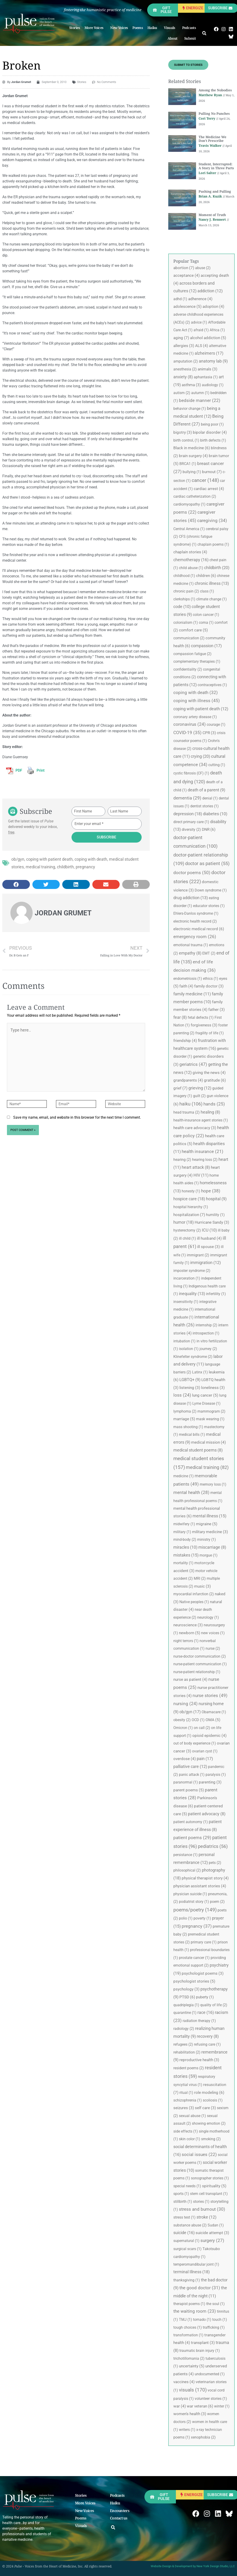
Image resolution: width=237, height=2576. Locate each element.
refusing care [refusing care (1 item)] (207, 2044)
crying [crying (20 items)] (200, 756)
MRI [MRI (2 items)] (200, 1578)
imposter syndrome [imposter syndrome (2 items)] (191, 1270)
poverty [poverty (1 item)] (202, 1918)
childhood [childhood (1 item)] (184, 575)
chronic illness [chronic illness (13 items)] (212, 583)
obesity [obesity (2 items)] (182, 1720)
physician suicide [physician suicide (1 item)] (190, 1894)
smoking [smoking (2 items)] (211, 2139)
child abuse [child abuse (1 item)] (191, 568)
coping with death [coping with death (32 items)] (195, 692)
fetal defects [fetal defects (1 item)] (201, 1017)
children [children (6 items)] (206, 575)
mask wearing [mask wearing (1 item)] (210, 1419)
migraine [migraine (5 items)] (206, 1524)
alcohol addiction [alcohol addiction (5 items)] (208, 337)
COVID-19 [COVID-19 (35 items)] (187, 732)
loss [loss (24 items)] (182, 1395)
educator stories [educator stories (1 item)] (209, 906)
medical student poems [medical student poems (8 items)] (198, 1450)
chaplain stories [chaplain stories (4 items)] (190, 552)
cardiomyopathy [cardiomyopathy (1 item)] (189, 504)
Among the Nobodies (215, 90)
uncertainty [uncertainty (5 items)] (191, 2366)
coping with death (91, 859)
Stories (74, 27)
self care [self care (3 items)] (205, 2107)
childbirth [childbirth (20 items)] (216, 567)
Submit (191, 38)
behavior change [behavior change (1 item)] (189, 408)
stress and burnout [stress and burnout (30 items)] (202, 2209)
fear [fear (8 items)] (180, 1017)
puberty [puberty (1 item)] (205, 1997)
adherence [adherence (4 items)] (200, 298)
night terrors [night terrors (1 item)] (186, 1641)
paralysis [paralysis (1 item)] (216, 1774)
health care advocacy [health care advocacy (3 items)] (194, 1127)
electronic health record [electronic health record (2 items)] (195, 921)
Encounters (119, 2511)
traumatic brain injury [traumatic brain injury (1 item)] (199, 2350)
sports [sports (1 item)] (181, 2193)
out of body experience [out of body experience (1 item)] (194, 1743)
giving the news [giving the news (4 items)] (209, 1072)
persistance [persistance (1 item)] (185, 1855)
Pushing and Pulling (215, 191)
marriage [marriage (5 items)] (184, 1419)
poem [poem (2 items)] (217, 1901)
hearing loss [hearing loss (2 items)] (205, 1159)
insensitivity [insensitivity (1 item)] (185, 1301)
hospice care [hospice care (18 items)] (189, 1198)
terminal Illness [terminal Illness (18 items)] (191, 2271)
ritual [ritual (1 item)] (186, 2092)
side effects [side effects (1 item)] (185, 2131)
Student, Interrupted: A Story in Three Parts (216, 166)
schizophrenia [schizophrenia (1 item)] (187, 2100)
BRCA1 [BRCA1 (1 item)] (187, 464)
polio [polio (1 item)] (186, 1918)
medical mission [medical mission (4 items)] (208, 1442)
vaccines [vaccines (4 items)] (184, 2381)
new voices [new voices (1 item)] (213, 1633)
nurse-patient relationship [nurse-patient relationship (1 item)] (196, 1672)
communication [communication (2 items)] (189, 638)
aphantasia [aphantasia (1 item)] (206, 377)
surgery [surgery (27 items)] (212, 2240)
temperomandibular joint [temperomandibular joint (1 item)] (196, 2264)
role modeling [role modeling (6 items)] (209, 2092)
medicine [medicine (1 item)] (183, 1476)
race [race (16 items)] (205, 2012)
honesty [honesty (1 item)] (191, 1191)
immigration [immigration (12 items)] (205, 1262)
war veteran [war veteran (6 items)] (200, 2406)
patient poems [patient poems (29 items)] (192, 1837)
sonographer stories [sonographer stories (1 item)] (210, 2178)
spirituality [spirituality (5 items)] (214, 2186)
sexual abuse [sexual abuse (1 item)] (192, 2116)
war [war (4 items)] (179, 2406)
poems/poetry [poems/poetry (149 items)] (195, 1910)
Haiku (153, 27)
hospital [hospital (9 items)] (216, 1199)
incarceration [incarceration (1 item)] (186, 1278)
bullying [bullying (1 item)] (192, 472)
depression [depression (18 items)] (187, 813)
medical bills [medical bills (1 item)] (192, 1434)
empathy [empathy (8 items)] (190, 953)
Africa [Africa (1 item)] (217, 330)
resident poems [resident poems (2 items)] (188, 2068)
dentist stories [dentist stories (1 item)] (204, 806)
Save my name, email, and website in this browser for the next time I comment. (77, 1117)
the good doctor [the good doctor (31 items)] (199, 2287)
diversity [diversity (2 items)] (191, 829)
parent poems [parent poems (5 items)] (188, 1790)
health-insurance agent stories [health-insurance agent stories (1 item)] (200, 1120)
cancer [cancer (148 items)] (205, 480)
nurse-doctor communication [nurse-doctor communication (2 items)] (199, 1656)
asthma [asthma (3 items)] (191, 384)
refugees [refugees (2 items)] (183, 2044)
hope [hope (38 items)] (210, 1191)
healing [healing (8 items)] (210, 1112)
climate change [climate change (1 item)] (211, 599)
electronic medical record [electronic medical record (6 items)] (198, 929)
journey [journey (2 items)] (208, 1349)
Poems (137, 27)
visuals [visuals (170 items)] (193, 2390)
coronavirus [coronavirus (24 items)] (189, 724)
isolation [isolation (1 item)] (189, 1349)
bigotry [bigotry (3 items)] (182, 432)
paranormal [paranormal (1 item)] (185, 1782)
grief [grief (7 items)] (180, 1088)
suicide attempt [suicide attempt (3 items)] (212, 2232)
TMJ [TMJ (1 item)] (185, 2319)
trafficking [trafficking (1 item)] (214, 2327)
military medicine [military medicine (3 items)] (210, 1531)
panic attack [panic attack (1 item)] (192, 1774)
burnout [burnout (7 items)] (212, 471)
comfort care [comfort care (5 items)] (193, 630)
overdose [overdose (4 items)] (184, 1758)
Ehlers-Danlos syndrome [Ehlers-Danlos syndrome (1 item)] (195, 913)
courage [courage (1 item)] (216, 724)
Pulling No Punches (214, 113)
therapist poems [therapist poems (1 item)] (189, 2304)
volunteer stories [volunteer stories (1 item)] (211, 2398)
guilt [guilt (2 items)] (199, 1096)
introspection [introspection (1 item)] (206, 1333)
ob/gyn (17, 859)
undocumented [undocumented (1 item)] (210, 2374)
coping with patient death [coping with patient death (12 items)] (200, 708)
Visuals (170, 27)
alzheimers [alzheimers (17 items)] (209, 353)
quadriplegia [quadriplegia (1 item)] (186, 2005)
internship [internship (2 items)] (206, 1325)
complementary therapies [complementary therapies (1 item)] (196, 661)
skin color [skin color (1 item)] (189, 2139)
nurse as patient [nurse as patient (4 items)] (190, 1679)
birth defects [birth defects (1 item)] (213, 440)
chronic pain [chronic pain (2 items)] (186, 591)
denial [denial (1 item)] (210, 798)
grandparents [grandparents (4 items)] (188, 1080)
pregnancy (85, 866)
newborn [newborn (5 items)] (189, 1632)
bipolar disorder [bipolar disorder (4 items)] (210, 432)
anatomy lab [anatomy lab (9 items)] (213, 361)
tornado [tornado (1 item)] (202, 2319)
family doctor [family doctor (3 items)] (209, 986)
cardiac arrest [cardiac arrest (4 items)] (209, 488)
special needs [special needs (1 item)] (187, 2186)
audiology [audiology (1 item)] (213, 385)
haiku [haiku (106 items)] (191, 1104)
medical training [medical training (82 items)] (207, 1467)
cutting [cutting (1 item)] (216, 765)
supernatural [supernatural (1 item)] (186, 2240)
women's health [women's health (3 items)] (189, 2413)
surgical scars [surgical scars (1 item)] (187, 2249)
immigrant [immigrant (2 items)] (198, 1255)
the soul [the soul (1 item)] (215, 2304)
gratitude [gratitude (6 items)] (215, 1080)
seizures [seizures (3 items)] (183, 2107)
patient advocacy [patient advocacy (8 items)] (206, 1814)
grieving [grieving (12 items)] (199, 1088)
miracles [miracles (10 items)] (185, 1547)
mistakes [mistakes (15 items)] (186, 1555)
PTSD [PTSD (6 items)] (187, 1997)
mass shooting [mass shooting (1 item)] (188, 1427)
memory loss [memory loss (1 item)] (213, 1484)
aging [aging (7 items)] (181, 337)
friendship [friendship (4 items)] (185, 1040)
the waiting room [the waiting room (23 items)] (194, 2311)
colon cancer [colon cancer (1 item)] (206, 614)
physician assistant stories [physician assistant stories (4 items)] (199, 1886)
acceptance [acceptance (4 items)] (186, 275)
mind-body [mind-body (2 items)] (184, 1539)
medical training (40, 866)
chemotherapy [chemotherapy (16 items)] (191, 559)
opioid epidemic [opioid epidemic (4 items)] (209, 1735)
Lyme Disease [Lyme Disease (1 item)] (206, 1403)
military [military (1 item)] (182, 1532)
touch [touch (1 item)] (219, 2319)
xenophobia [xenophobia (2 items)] (203, 2437)
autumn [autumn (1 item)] (200, 393)
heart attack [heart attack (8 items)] (196, 1167)
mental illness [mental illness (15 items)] (209, 1515)
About (174, 38)
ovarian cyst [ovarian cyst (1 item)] (205, 1751)
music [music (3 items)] (202, 1586)
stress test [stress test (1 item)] (184, 2217)
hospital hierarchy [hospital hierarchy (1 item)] (190, 1207)
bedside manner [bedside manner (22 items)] (199, 400)
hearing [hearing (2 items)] (182, 1159)
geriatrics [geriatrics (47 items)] (193, 1064)
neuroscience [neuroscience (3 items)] (188, 1625)
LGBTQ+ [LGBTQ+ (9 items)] (189, 1379)
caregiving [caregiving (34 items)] (212, 520)
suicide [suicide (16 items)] (184, 2232)
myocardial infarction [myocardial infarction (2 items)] (193, 1594)
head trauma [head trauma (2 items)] (186, 1112)
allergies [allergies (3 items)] (183, 345)
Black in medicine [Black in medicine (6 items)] (191, 448)
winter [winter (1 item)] (222, 2406)
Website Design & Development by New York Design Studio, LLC (193, 2566)
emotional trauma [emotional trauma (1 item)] (190, 945)
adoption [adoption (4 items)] (213, 306)
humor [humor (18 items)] (183, 1222)
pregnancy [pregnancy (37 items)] (197, 1926)
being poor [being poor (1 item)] (212, 424)
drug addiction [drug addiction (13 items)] (190, 897)
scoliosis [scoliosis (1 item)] (213, 2100)
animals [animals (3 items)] (207, 369)
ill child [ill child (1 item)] (187, 1238)
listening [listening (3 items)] (189, 1387)
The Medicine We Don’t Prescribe (212, 139)
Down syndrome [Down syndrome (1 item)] (211, 890)
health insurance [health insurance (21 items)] (202, 1151)
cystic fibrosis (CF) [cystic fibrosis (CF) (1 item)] (191, 773)
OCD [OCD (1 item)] (198, 1720)
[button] (204, 33)
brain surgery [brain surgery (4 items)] (193, 455)
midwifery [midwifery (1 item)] (184, 1524)
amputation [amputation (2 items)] (185, 361)
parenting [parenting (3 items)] (210, 1782)
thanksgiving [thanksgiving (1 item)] (186, 2280)
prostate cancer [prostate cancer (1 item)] (194, 1957)
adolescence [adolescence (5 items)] (187, 306)
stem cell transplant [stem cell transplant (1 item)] (209, 2193)
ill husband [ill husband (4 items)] (209, 1238)
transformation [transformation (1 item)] (188, 2335)
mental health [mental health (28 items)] (191, 1492)
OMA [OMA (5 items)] (213, 1719)
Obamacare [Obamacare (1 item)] (214, 1712)
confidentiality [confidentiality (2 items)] (187, 669)
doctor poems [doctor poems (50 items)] (191, 872)
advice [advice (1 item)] (199, 322)
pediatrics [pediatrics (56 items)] (213, 1846)
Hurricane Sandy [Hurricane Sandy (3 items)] (212, 1222)
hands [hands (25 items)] (214, 1104)
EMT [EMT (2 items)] (208, 953)
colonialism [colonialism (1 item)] (185, 622)
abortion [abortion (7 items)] (183, 267)
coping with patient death (49, 859)
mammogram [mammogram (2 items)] (211, 1411)
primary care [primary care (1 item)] (204, 1942)
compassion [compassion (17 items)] (206, 645)
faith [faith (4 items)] (186, 986)
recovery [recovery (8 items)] (208, 2036)
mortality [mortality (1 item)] (183, 1563)
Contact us (118, 2518)
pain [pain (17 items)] (205, 1758)
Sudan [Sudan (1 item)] (216, 2225)
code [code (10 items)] (182, 606)
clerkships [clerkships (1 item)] (184, 599)
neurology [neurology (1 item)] (208, 1617)
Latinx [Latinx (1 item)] (200, 1372)
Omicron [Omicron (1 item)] (183, 1728)
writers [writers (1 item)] (187, 2429)
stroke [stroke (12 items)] (206, 2217)
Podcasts (189, 27)
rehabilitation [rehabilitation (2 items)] (186, 2052)
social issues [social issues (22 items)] (199, 2154)
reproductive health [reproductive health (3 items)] (199, 2059)
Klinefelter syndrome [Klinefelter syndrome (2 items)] (192, 1356)
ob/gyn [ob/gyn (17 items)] (190, 1711)
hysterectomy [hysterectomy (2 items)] (187, 1230)
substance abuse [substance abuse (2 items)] (190, 2225)
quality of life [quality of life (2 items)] (213, 2005)
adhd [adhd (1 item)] (180, 299)
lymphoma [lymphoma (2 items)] (184, 1411)
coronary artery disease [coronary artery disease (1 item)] (195, 717)
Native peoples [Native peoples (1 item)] (194, 1602)
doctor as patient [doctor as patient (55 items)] (207, 863)
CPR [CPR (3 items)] (209, 732)
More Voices (95, 27)
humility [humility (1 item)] (215, 1215)
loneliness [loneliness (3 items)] (213, 1387)
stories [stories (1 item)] (201, 2201)
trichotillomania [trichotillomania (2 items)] (189, 2358)
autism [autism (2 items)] (181, 393)
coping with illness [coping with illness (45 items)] (196, 700)
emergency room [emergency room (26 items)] (194, 936)
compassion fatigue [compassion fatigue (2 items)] (192, 654)
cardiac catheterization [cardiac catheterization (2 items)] (194, 496)
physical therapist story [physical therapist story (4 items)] (205, 1878)
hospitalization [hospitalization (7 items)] (189, 1214)
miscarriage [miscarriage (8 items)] (212, 1547)
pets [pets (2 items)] (215, 1862)
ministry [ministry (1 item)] (206, 1539)
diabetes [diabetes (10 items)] (215, 813)
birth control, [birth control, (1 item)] (186, 440)
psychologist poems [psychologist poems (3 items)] (203, 1973)
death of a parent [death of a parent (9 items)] (206, 790)
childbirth (65, 866)
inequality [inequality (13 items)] (192, 1293)
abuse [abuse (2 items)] (203, 268)
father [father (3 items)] (216, 1009)
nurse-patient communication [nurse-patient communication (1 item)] (200, 1664)
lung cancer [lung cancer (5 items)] (205, 1395)
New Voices (119, 27)
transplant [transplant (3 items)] (203, 2342)
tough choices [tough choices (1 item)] (187, 2327)
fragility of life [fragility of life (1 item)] (209, 1033)
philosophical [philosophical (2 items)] (187, 1870)
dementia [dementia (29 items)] (187, 798)
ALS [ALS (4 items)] (201, 345)
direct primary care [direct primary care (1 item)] (191, 822)
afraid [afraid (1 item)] (201, 330)
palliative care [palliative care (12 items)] (190, 1766)
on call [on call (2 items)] (202, 1728)
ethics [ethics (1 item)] (210, 978)
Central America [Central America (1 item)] (189, 529)
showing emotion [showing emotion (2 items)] (209, 2123)
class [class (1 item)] (207, 591)
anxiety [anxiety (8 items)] (183, 377)
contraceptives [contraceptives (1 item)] (212, 685)
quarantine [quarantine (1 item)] (184, 2012)
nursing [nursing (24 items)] (185, 1703)
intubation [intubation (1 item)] (184, 1341)
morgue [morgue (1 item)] (209, 1555)
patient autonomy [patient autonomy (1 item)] (190, 1822)
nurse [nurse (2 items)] (213, 1648)
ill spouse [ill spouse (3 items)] (208, 1246)
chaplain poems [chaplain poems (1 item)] (213, 544)
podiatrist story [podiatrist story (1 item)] (194, 1901)
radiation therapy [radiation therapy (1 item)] (199, 2021)
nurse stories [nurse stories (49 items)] (210, 1695)
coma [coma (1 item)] (206, 622)
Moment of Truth (212, 215)
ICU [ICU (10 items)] (209, 1230)
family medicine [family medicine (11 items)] (192, 993)
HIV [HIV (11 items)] (201, 1175)
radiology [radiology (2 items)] (183, 2028)
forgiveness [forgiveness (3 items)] (204, 1025)
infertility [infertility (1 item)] (216, 1294)
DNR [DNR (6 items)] (208, 829)
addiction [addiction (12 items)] (210, 290)
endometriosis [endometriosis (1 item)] (187, 978)
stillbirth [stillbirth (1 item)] (182, 2201)
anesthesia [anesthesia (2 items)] (185, 369)
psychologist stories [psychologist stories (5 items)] (194, 1981)
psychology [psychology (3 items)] (186, 1989)
